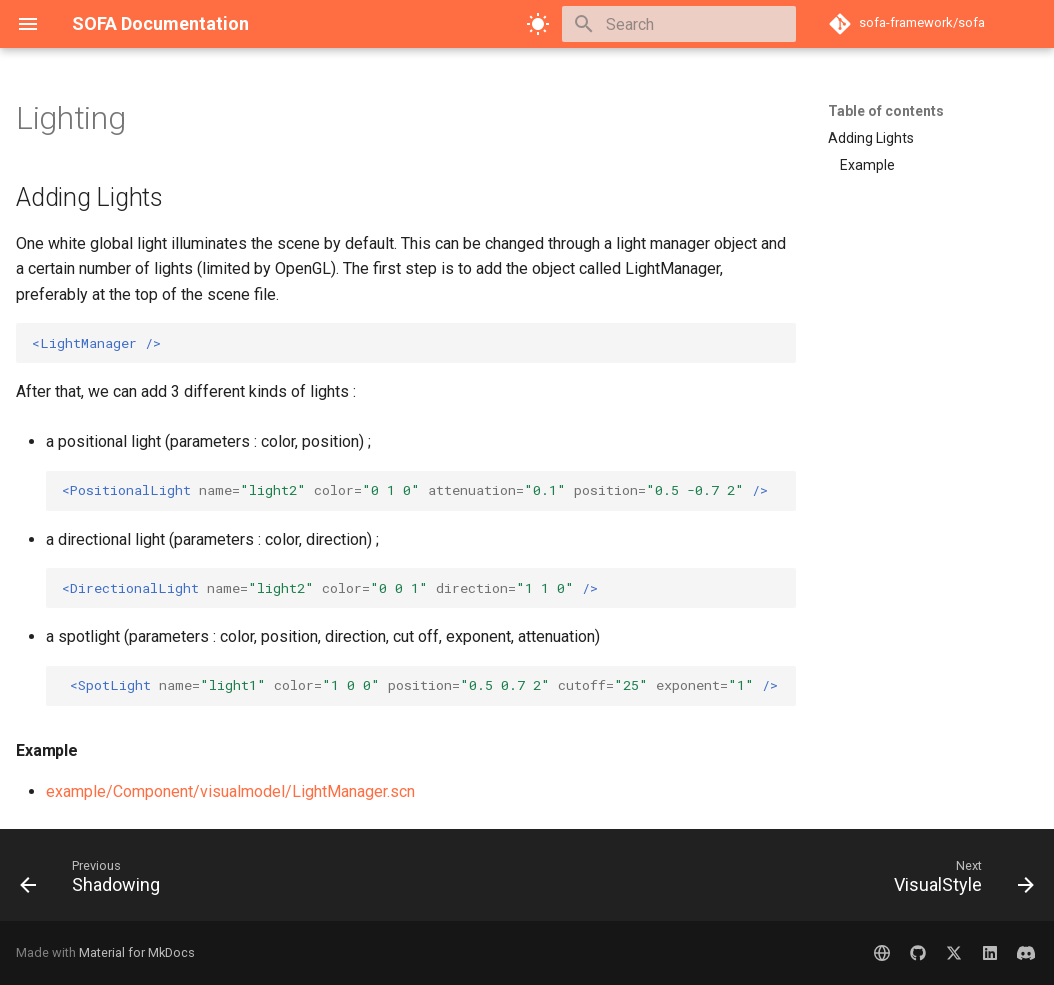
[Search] (679, 24)
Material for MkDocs (137, 952)
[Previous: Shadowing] (95, 881)
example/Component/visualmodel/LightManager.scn (230, 791)
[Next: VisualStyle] (958, 881)
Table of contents (886, 111)
